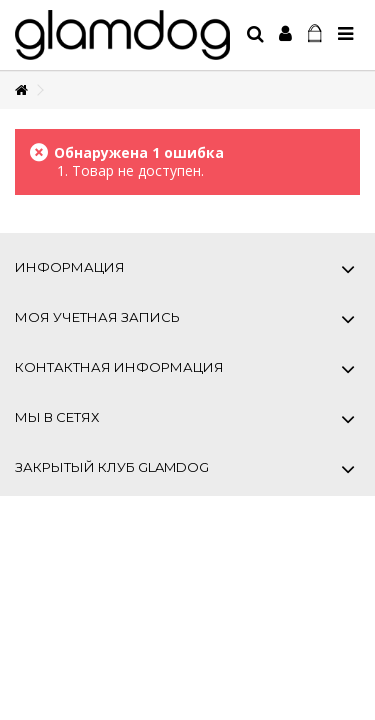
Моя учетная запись (97, 317)
